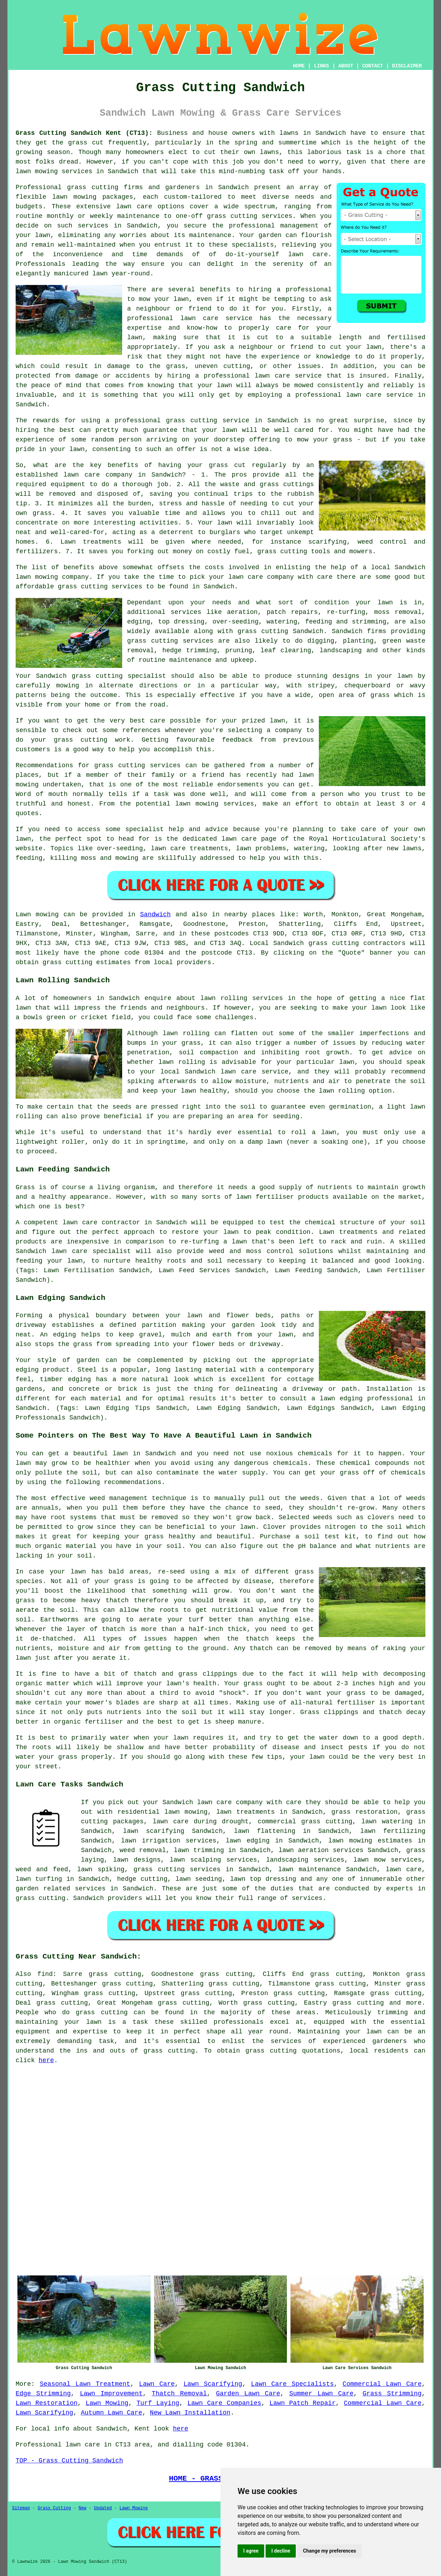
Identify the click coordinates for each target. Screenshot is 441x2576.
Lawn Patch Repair (303, 2403)
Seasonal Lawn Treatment (85, 2384)
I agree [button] (250, 2551)
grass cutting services (249, 216)
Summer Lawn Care (321, 2393)
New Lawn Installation (190, 2412)
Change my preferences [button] (329, 2551)
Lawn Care (157, 2384)
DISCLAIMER (407, 66)
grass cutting (334, 943)
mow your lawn (164, 299)
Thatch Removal (179, 2393)
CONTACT (372, 66)
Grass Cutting (54, 2508)
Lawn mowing (37, 914)
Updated (102, 2508)
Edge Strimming (43, 2393)
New (82, 2508)
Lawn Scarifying (213, 2384)
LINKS (321, 66)
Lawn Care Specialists (292, 2384)
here (46, 2060)
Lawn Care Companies (224, 2403)
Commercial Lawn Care (382, 2384)
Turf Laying (158, 2403)
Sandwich (155, 914)
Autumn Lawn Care (111, 2412)
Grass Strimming (392, 2393)
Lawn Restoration (46, 2403)
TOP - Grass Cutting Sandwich (69, 2460)
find (45, 1974)
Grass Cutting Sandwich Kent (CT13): (84, 133)
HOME (299, 66)
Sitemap (21, 2508)
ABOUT (345, 66)
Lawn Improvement (111, 2393)
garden (270, 235)
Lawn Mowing (107, 2403)
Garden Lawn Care (248, 2393)
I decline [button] (280, 2551)
